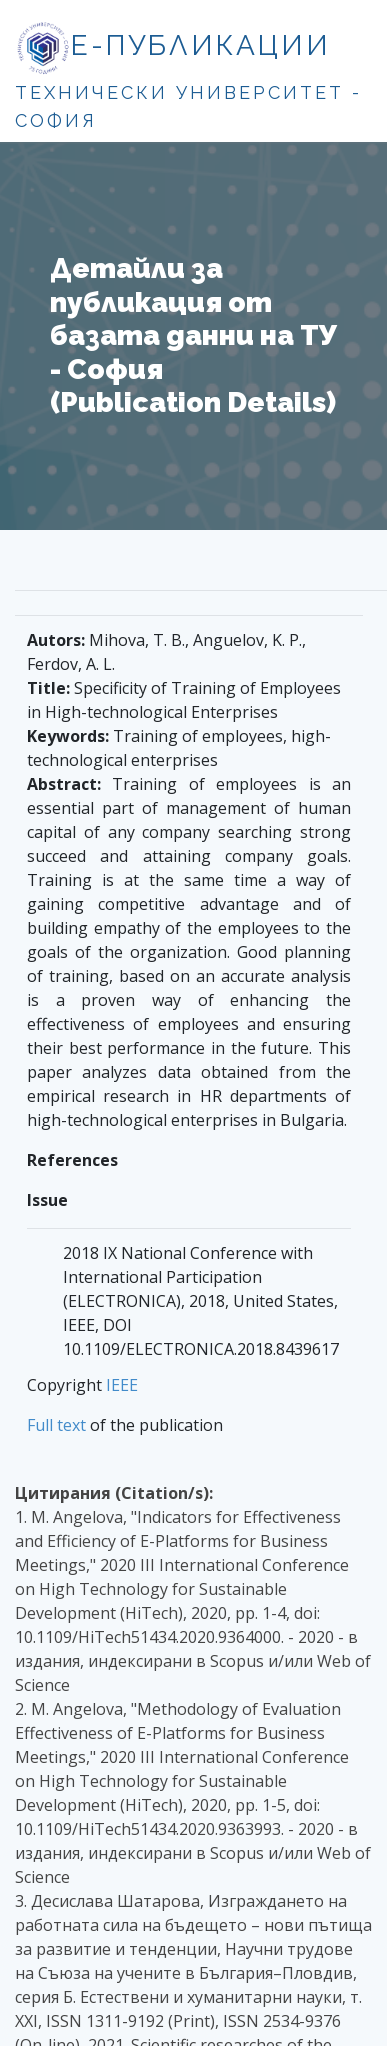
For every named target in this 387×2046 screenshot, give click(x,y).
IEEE (122, 1385)
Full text (56, 1425)
